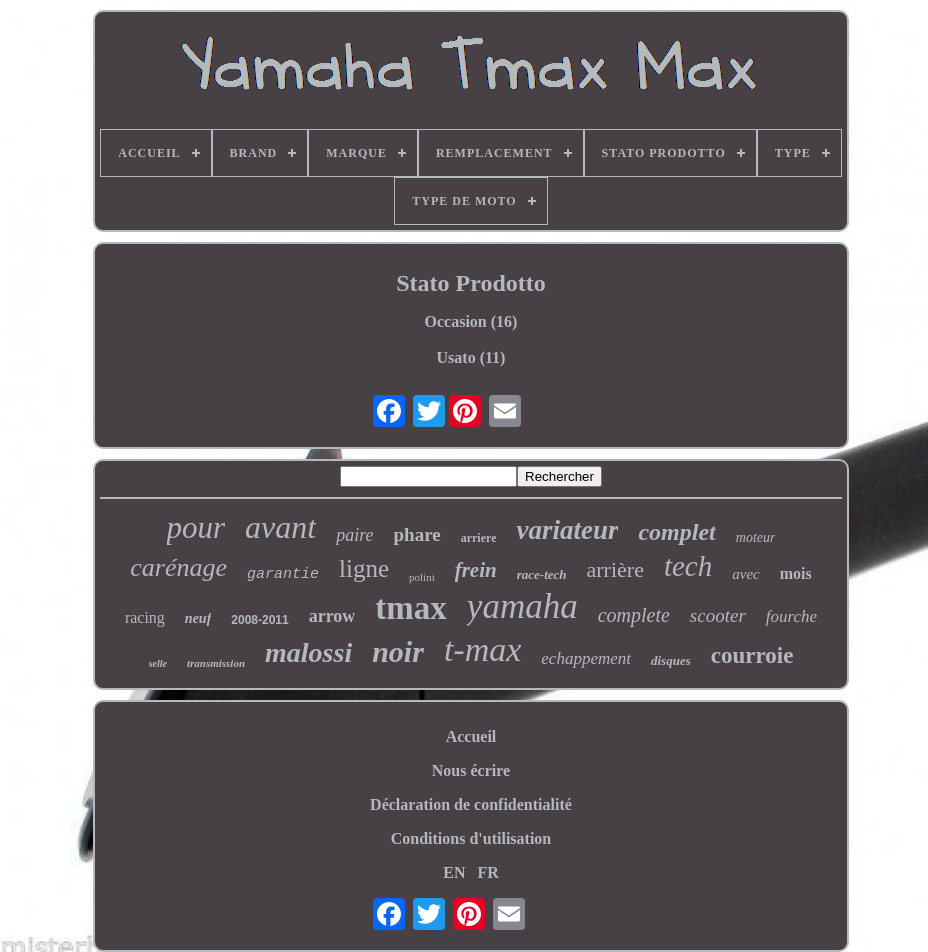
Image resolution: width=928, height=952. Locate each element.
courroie (752, 655)
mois (796, 573)
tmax (410, 608)
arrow (332, 616)
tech (688, 566)
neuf (198, 618)
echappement (586, 658)
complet (676, 532)
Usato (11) (471, 357)
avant (280, 527)
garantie (283, 574)
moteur (756, 537)
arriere (479, 538)
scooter (718, 615)
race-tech (542, 574)
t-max (482, 649)
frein (476, 570)
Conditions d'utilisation (471, 838)
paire (354, 535)
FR (487, 872)
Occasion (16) (471, 321)
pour (196, 527)
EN (454, 872)
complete (634, 615)
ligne (364, 568)
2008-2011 (259, 620)
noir (398, 651)
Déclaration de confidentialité (471, 804)
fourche (791, 616)
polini (422, 577)
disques (671, 660)
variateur (567, 530)
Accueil (471, 736)
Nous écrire (471, 770)
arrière (615, 569)
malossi (308, 652)
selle (158, 663)
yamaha (522, 606)
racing (145, 617)
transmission (216, 663)
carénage (178, 567)
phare (417, 534)
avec (745, 574)
